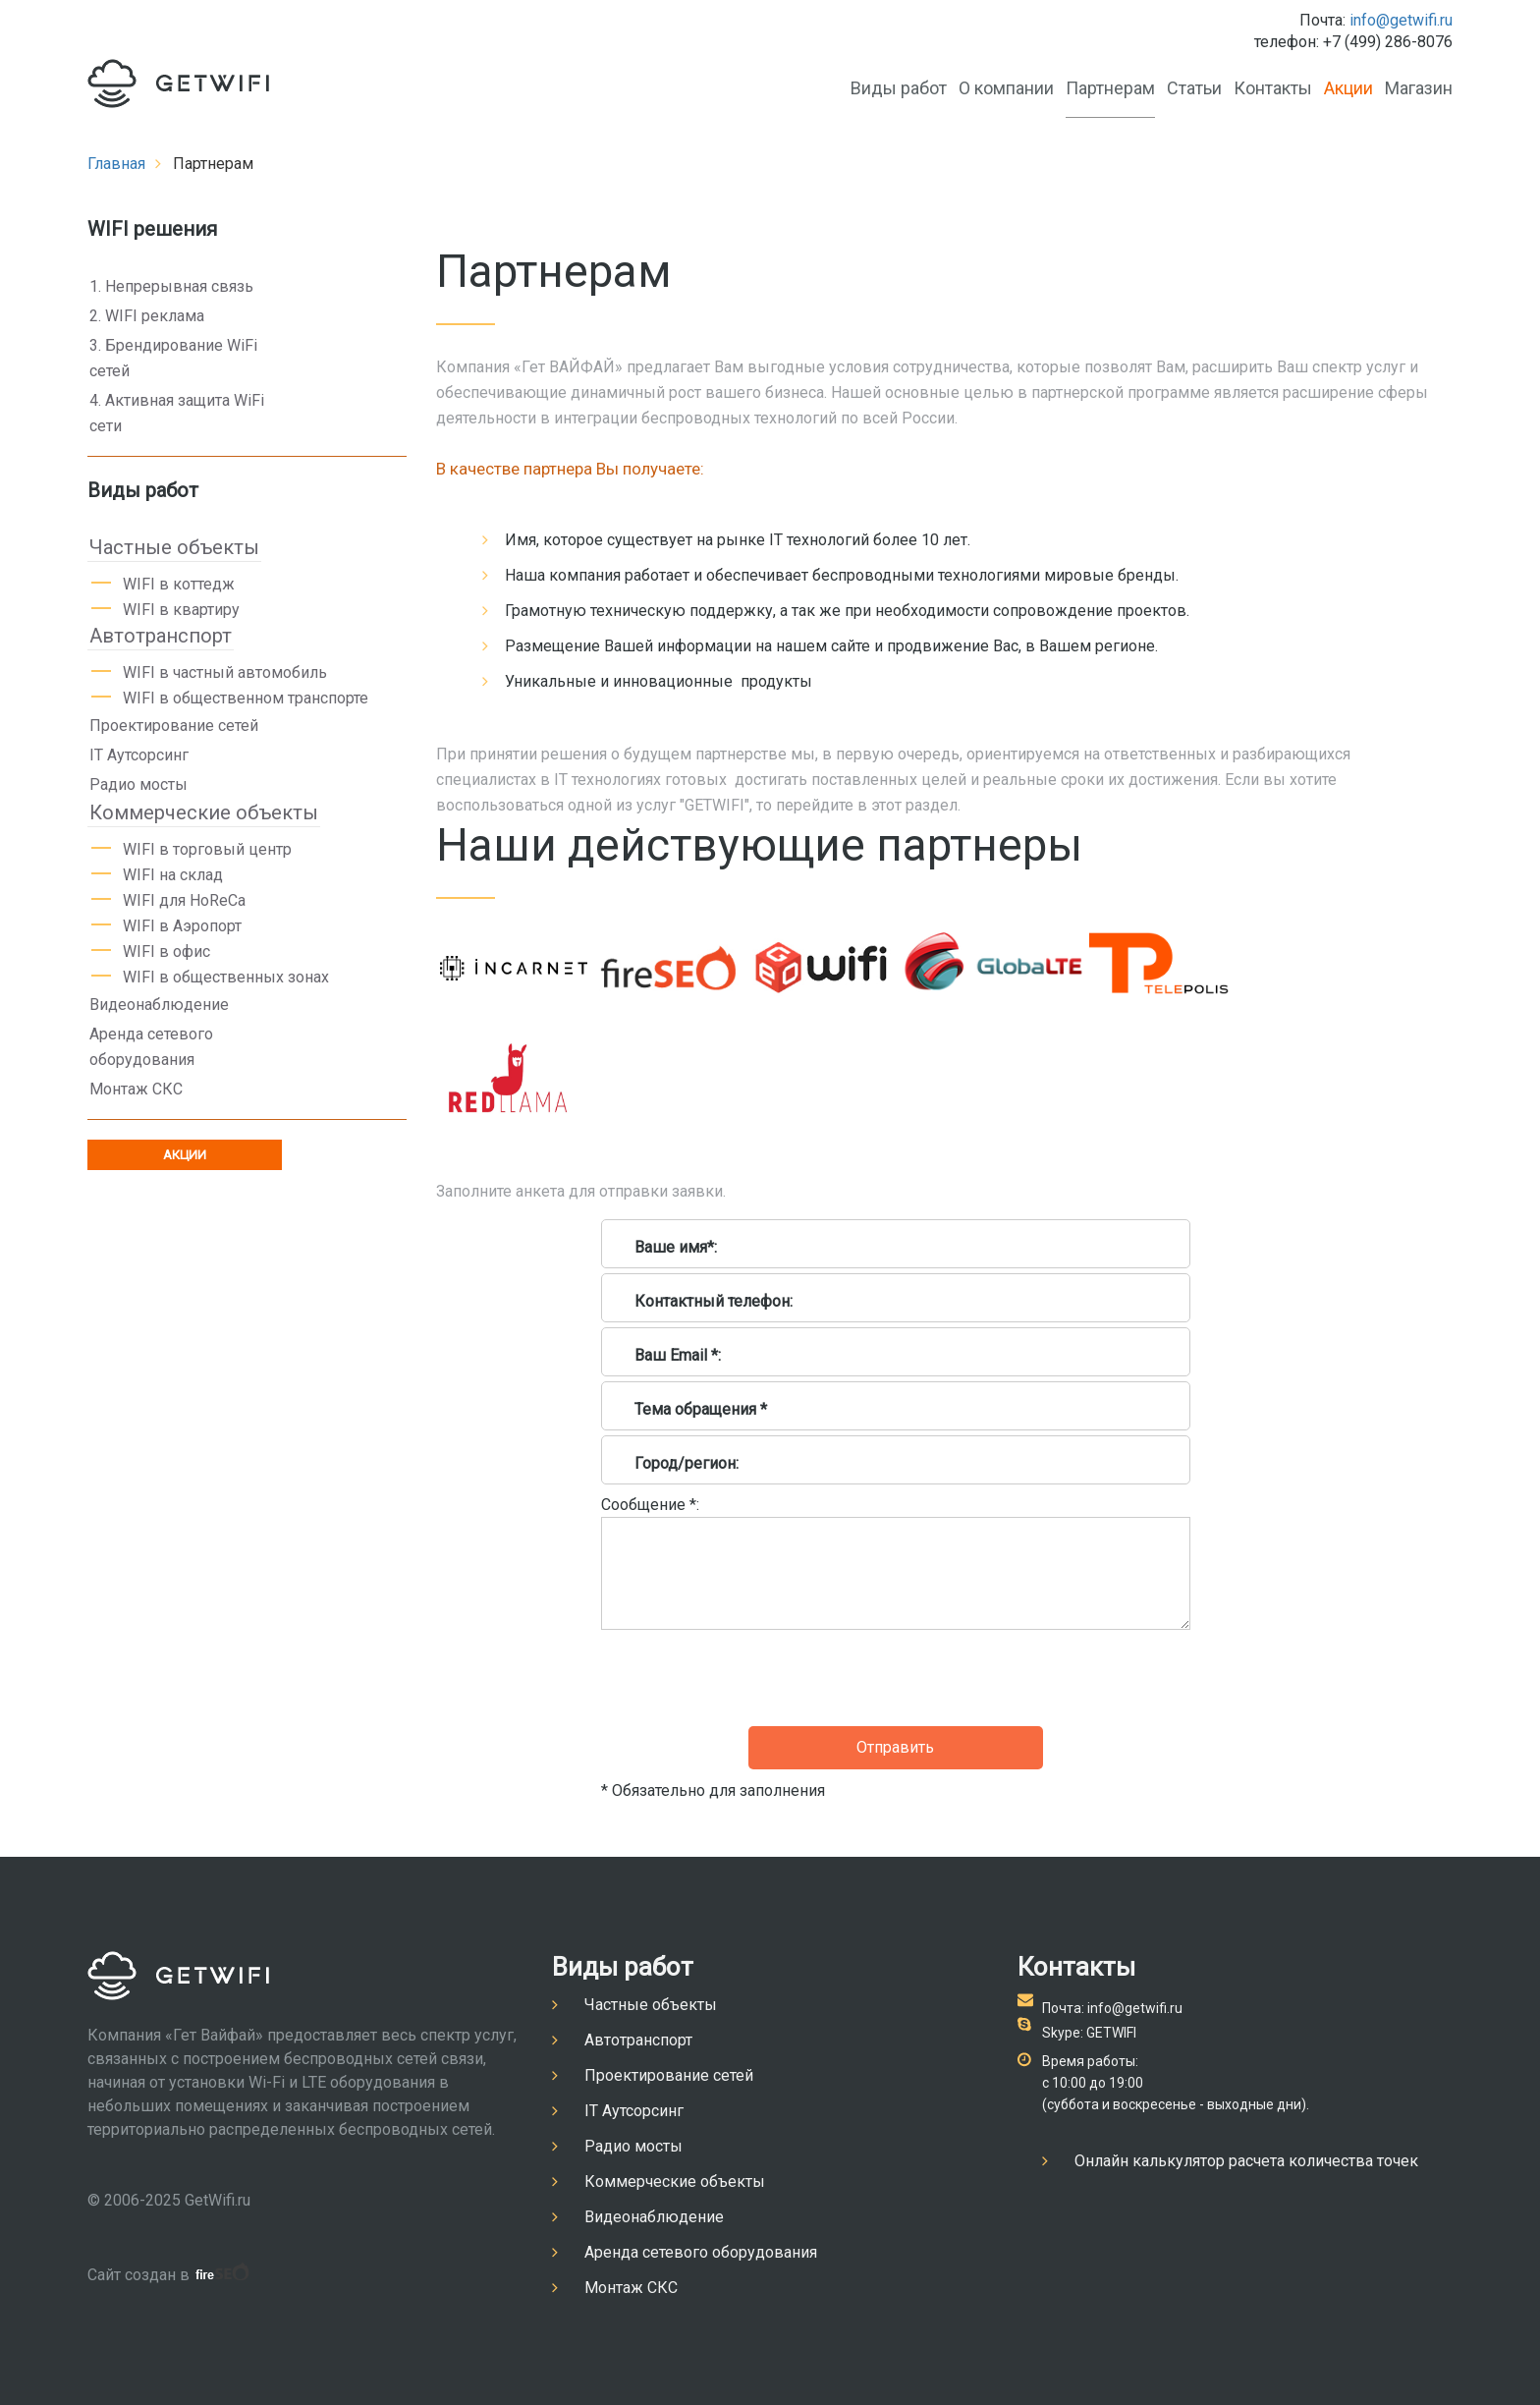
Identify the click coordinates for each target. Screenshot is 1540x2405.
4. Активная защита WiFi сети (176, 413)
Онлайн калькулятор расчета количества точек (1246, 2161)
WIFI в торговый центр (207, 849)
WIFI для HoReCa (184, 900)
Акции (1348, 88)
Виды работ (899, 88)
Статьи (1194, 88)
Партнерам (1110, 88)
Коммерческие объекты (203, 812)
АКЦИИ (184, 1154)
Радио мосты (138, 784)
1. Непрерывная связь (171, 286)
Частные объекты (174, 547)
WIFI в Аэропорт (182, 926)
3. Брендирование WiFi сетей (173, 358)
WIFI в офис (166, 951)
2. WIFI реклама (146, 316)
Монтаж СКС (136, 1089)
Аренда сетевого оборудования (151, 1047)
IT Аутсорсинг (139, 755)
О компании (1006, 88)
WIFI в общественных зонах (226, 977)
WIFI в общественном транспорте (245, 698)
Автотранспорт (160, 635)
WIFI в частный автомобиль (225, 672)
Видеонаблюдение (159, 1004)
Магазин (1419, 88)
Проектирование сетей (173, 725)
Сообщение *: (650, 1504)
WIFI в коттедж (179, 584)
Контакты (1273, 88)
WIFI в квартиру (181, 609)
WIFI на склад (173, 875)
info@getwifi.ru (1401, 20)
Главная (116, 163)
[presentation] (750, 1678)
